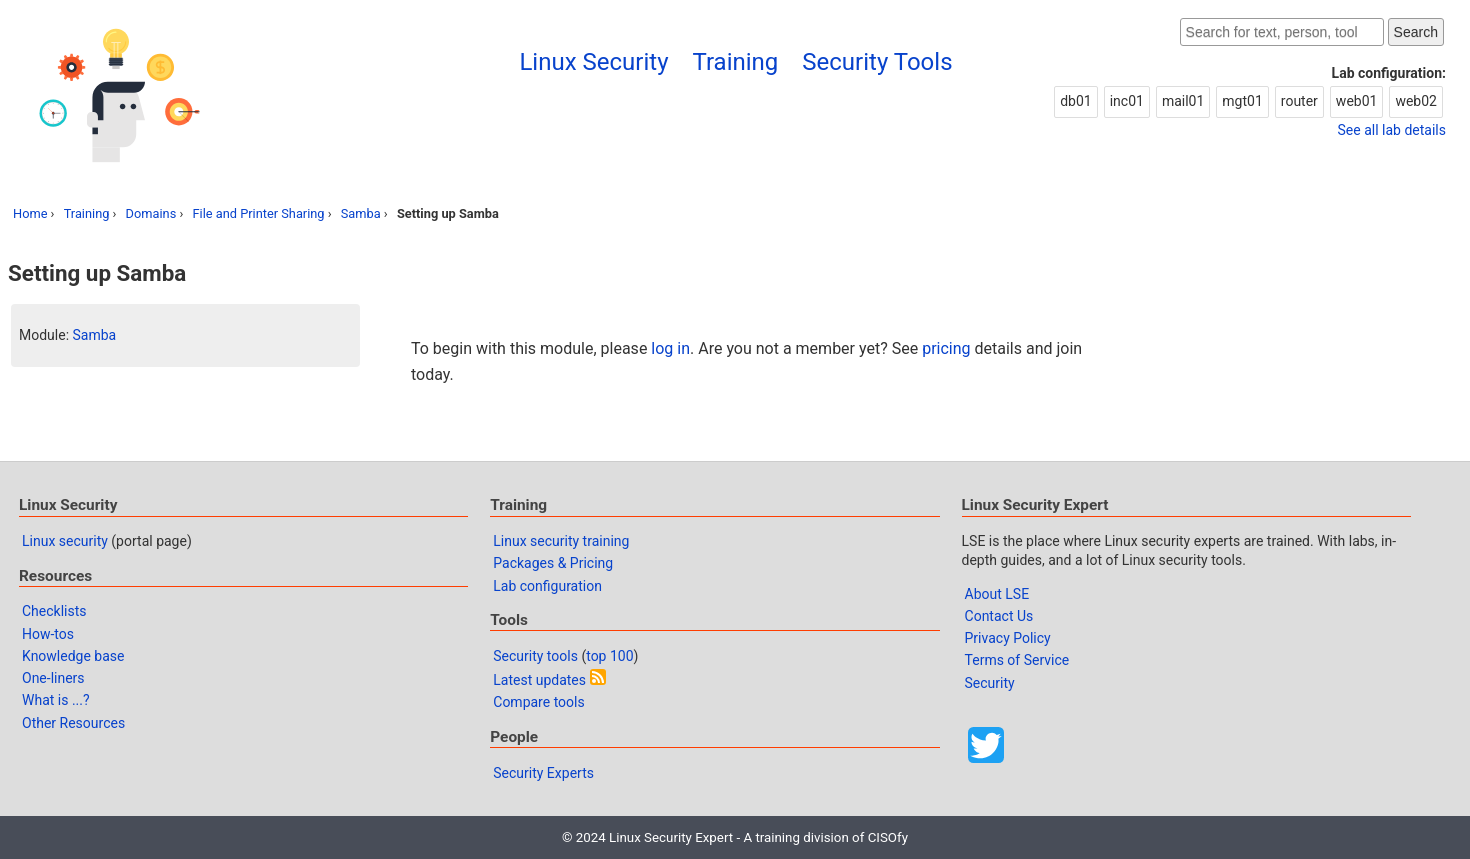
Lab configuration (547, 586)
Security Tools (877, 62)
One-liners (53, 678)
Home (30, 213)
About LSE (997, 594)
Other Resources (73, 723)
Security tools (535, 656)
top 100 (609, 656)
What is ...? (56, 700)
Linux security (65, 541)
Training (736, 62)
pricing (946, 348)
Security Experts (543, 773)
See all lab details (1392, 130)
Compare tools (538, 702)
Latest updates (539, 680)
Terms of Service (1017, 660)
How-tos (48, 634)
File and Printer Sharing (258, 213)
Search (1416, 32)
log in (670, 348)
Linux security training (561, 541)
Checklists (54, 611)
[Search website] (1282, 32)
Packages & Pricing (553, 563)
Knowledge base (73, 656)
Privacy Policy (1008, 638)
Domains (151, 213)
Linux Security (593, 62)
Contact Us (999, 616)
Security (990, 683)
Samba (361, 213)
